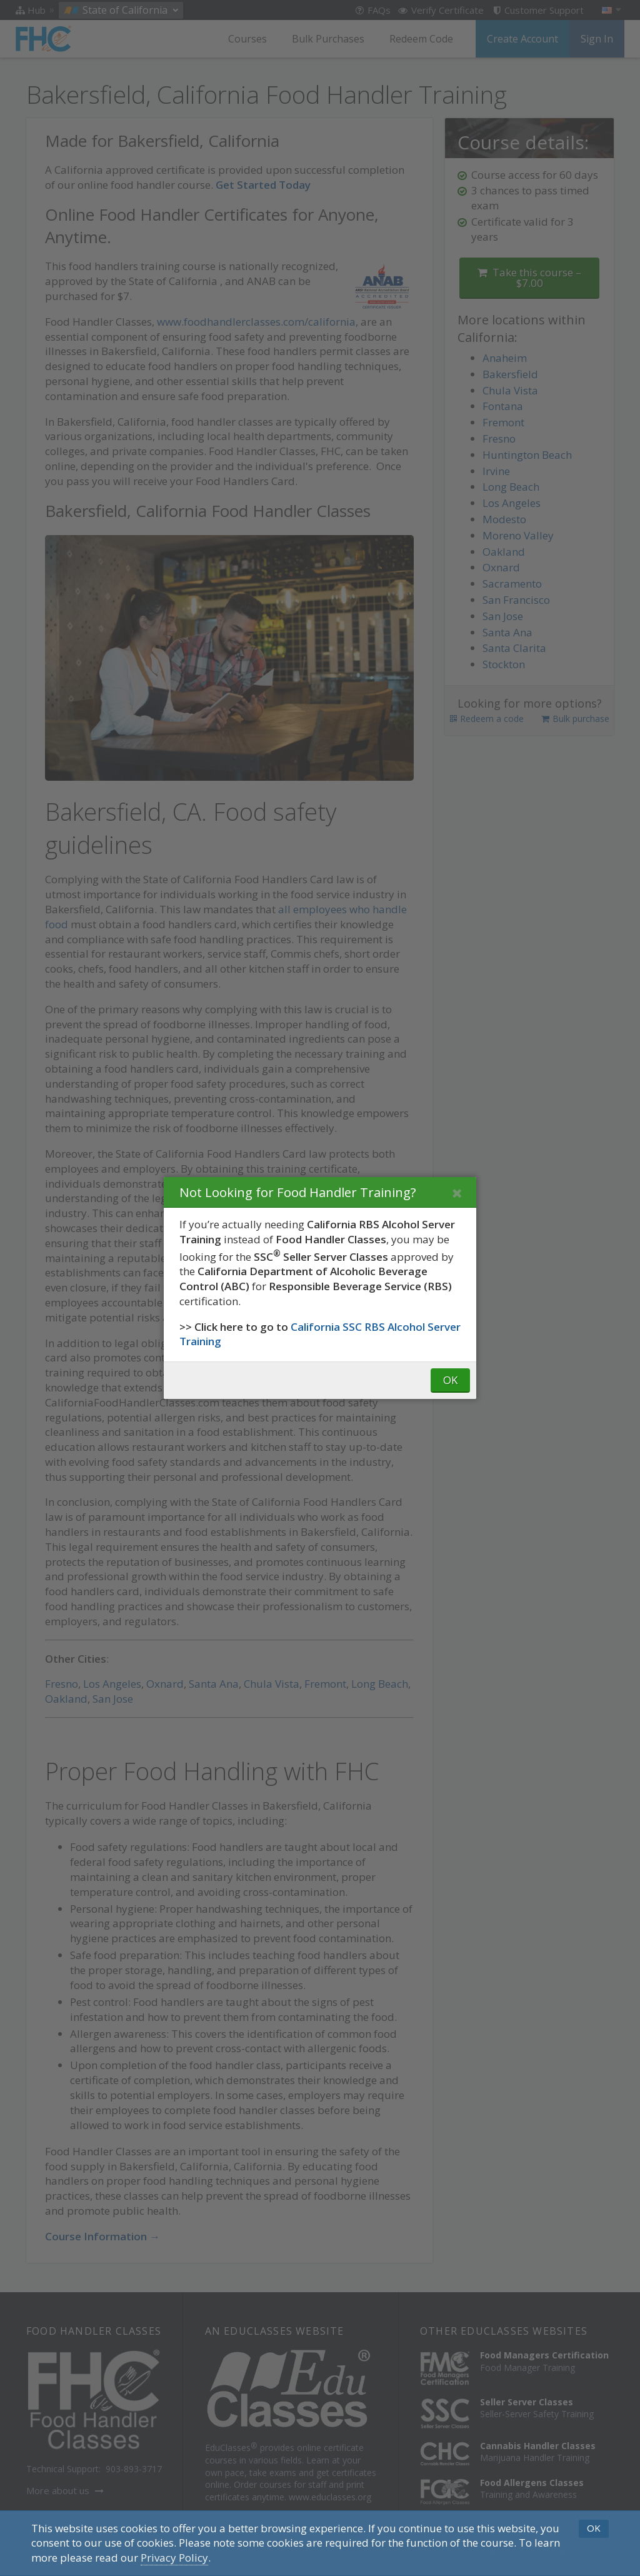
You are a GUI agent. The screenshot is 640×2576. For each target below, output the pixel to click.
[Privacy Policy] (174, 2557)
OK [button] (594, 2528)
